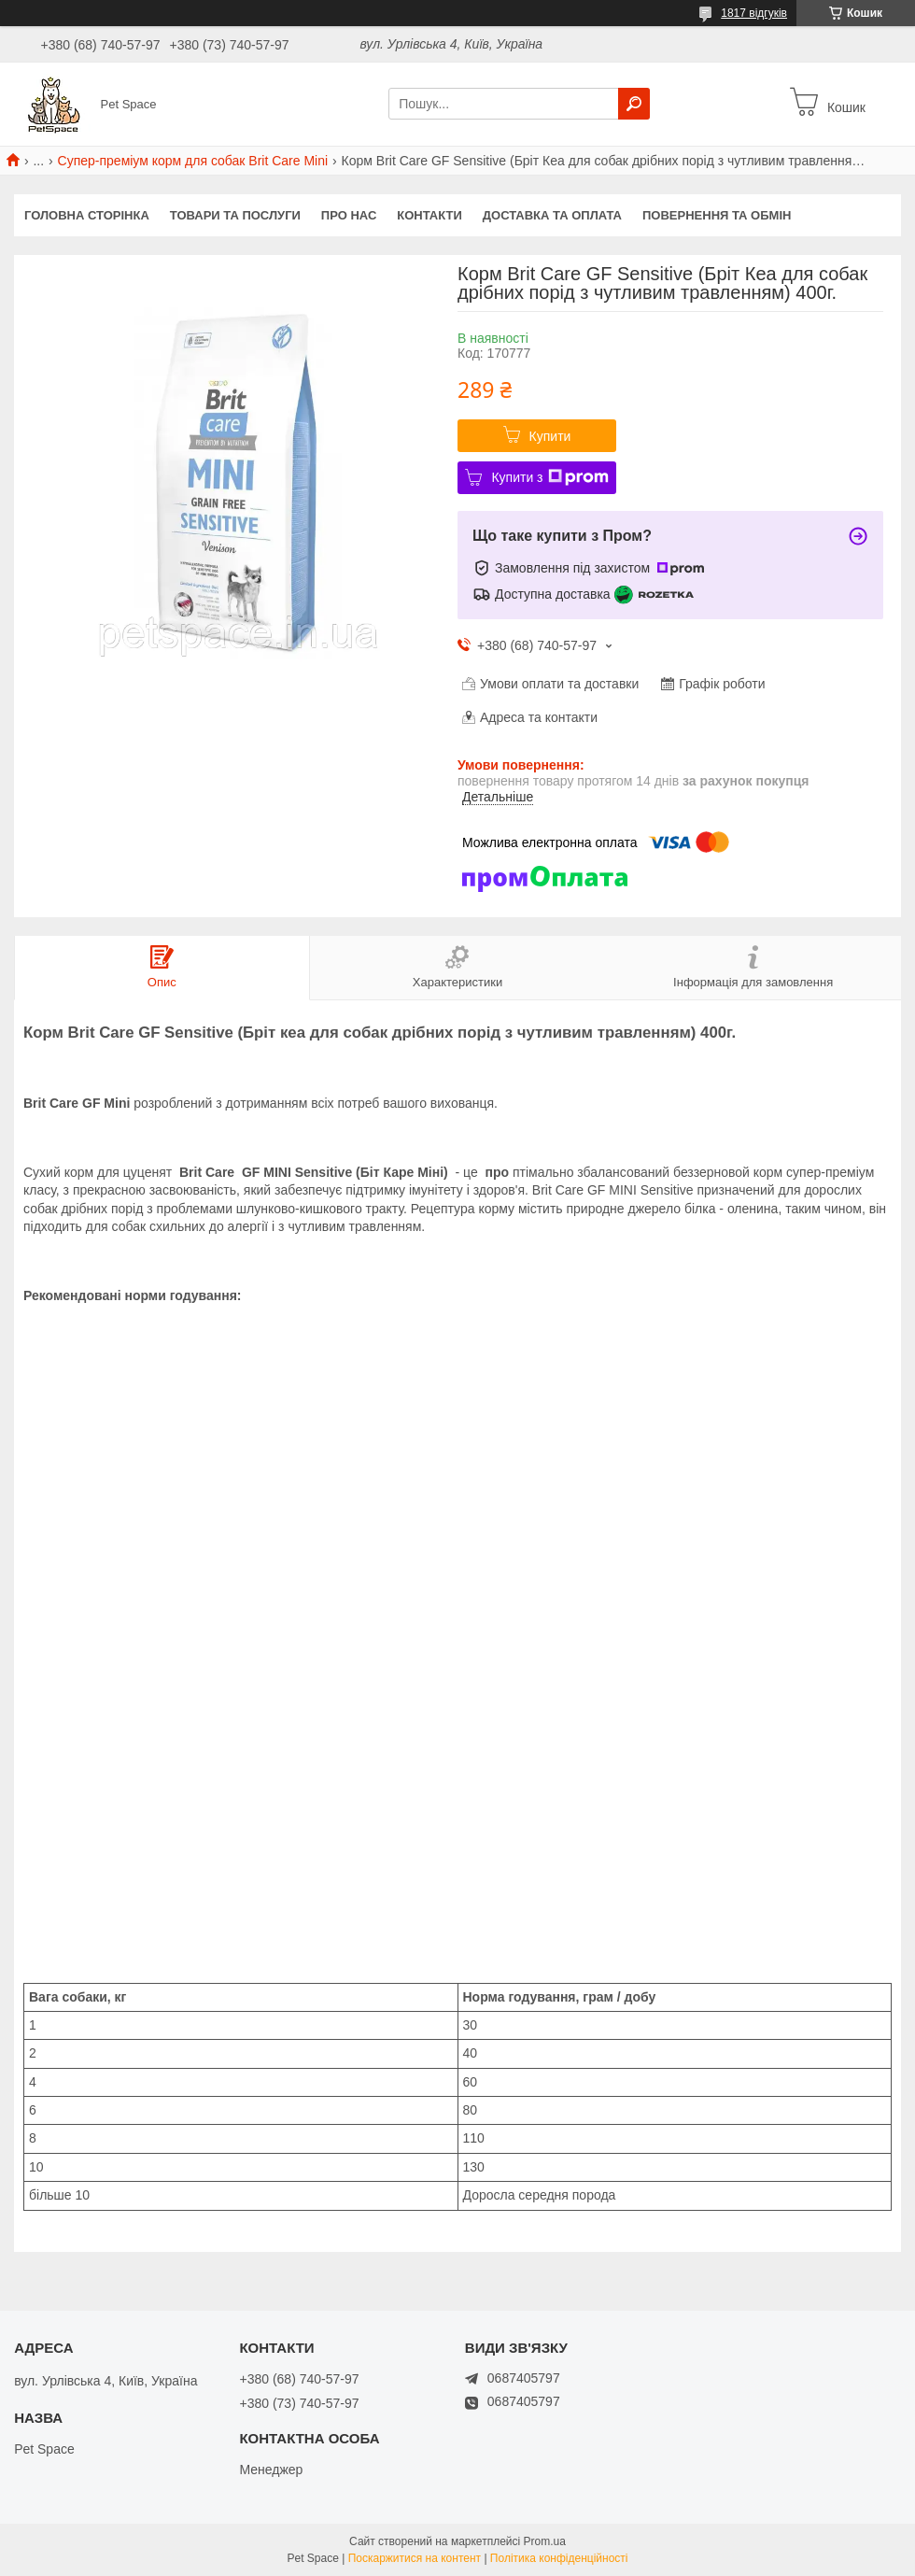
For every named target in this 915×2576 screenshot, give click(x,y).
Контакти (429, 215)
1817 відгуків (754, 13)
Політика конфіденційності (559, 2558)
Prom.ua (545, 2541)
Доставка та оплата (552, 215)
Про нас (348, 215)
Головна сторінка (86, 215)
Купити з (549, 477)
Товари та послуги (235, 215)
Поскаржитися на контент (414, 2558)
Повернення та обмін (716, 215)
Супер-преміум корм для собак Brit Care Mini (193, 160)
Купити (550, 436)
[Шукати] (634, 104)
